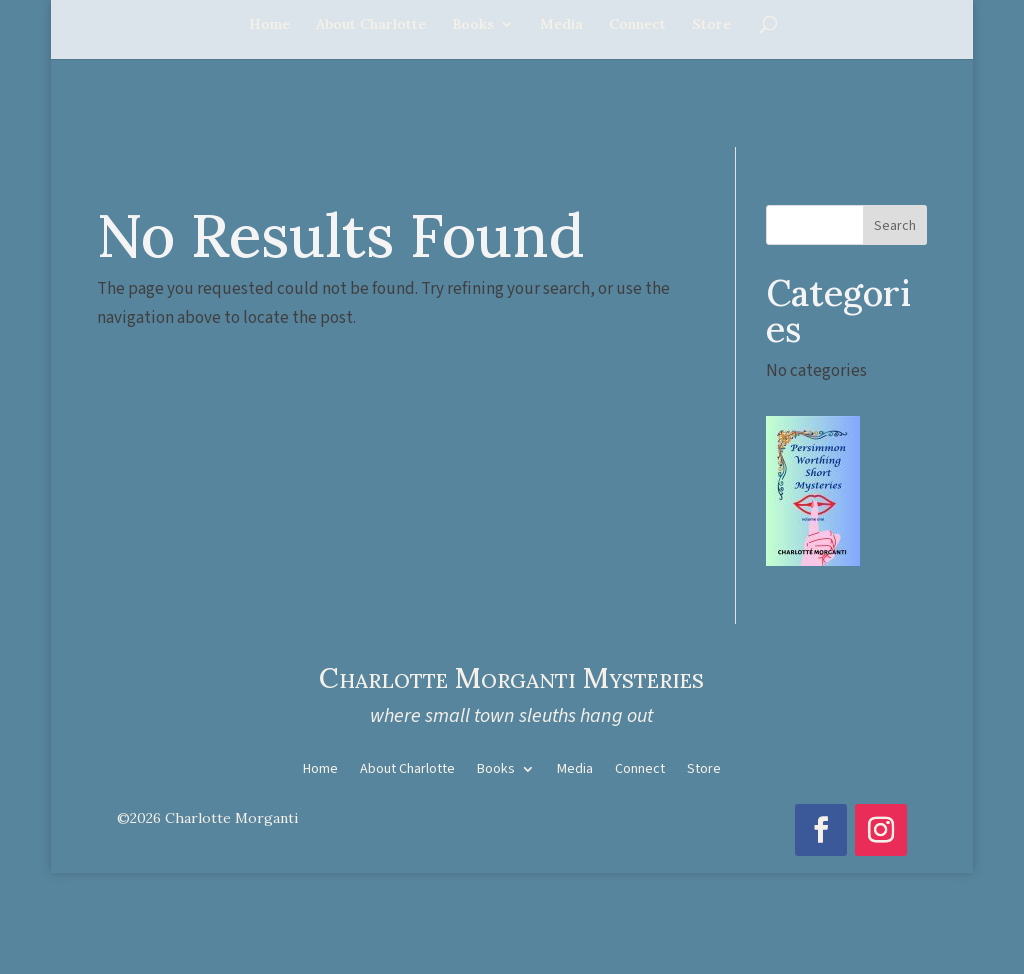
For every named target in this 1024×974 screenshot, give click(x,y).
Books (473, 25)
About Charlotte (371, 25)
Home (269, 25)
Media (561, 25)
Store (711, 25)
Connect (637, 25)
